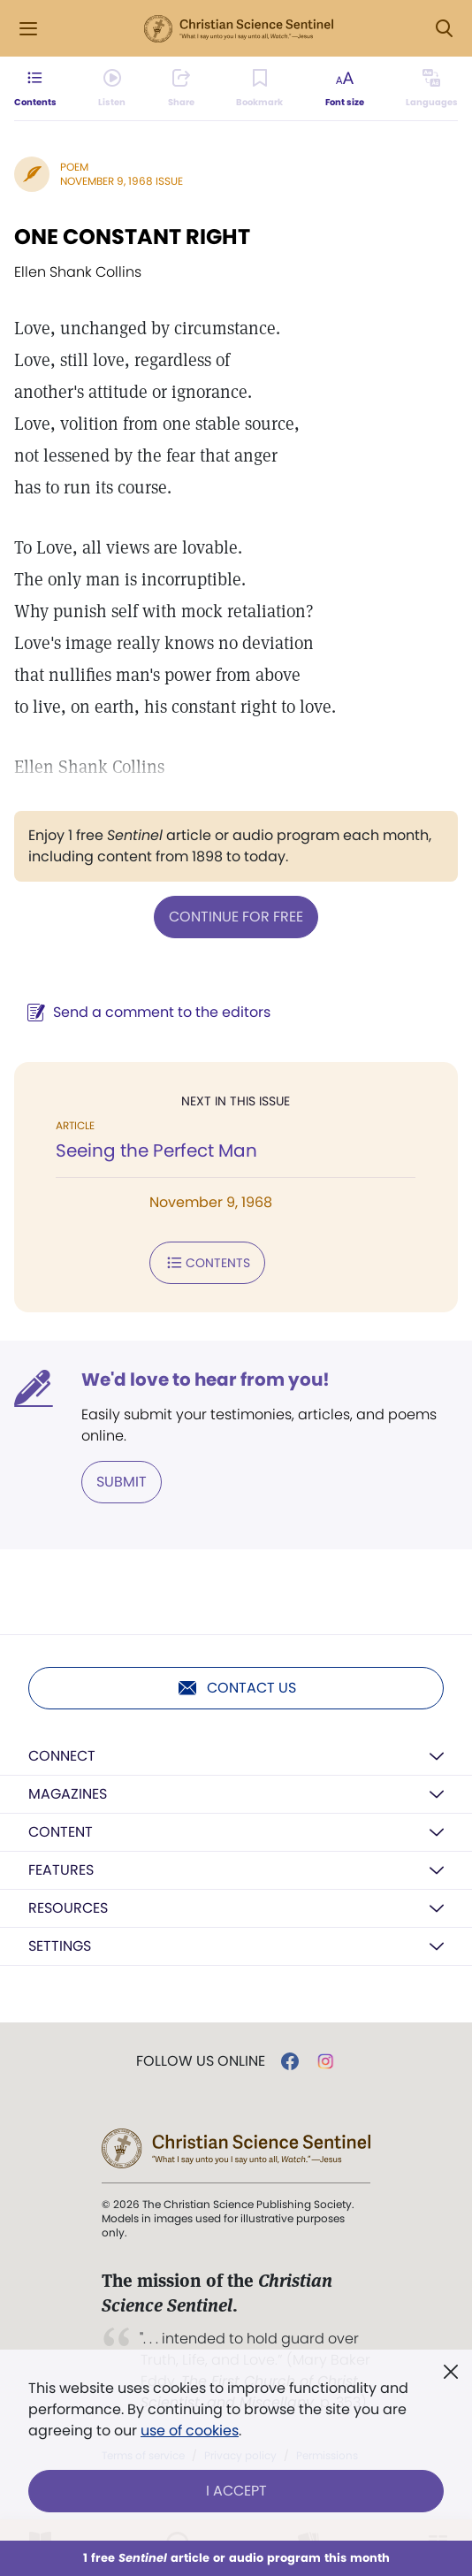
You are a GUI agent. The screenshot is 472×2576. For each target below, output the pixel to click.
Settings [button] (59, 1946)
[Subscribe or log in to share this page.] (181, 88)
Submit (121, 1481)
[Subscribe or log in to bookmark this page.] (259, 88)
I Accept (236, 2490)
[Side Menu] (28, 28)
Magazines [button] (67, 1794)
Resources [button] (68, 1908)
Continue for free (236, 916)
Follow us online (200, 2061)
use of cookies (190, 2430)
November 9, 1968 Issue (121, 180)
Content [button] (60, 1832)
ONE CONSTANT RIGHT (132, 236)
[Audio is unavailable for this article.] (112, 88)
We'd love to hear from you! (205, 1379)
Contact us (236, 1688)
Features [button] (61, 1870)
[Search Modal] (444, 28)
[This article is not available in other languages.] (432, 88)
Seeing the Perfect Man (156, 1150)
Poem (74, 166)
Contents (207, 1262)
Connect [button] (61, 1756)
